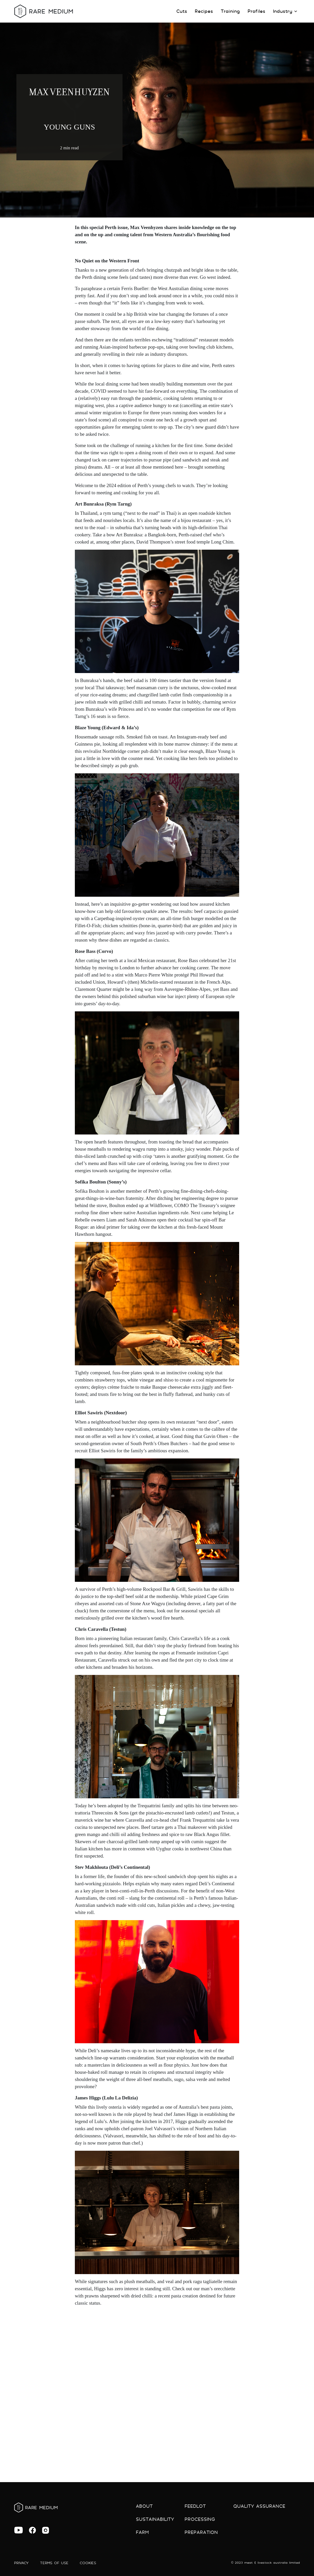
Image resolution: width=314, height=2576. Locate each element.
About (144, 2506)
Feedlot (195, 2506)
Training (230, 11)
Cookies (88, 2563)
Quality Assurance (259, 2506)
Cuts (181, 11)
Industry (285, 11)
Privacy (21, 2563)
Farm (142, 2532)
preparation (201, 2532)
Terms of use (54, 2563)
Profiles (256, 11)
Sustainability (155, 2519)
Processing (200, 2519)
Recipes (204, 11)
